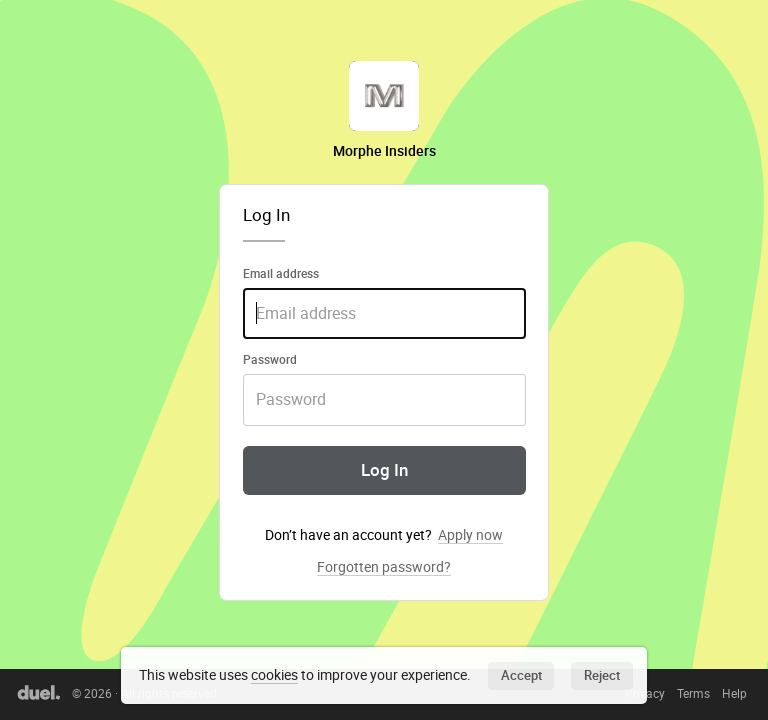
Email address (281, 273)
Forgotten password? (384, 567)
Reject (602, 675)
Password (270, 359)
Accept (521, 675)
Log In (384, 470)
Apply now (470, 534)
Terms (693, 693)
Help (734, 693)
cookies (274, 674)
